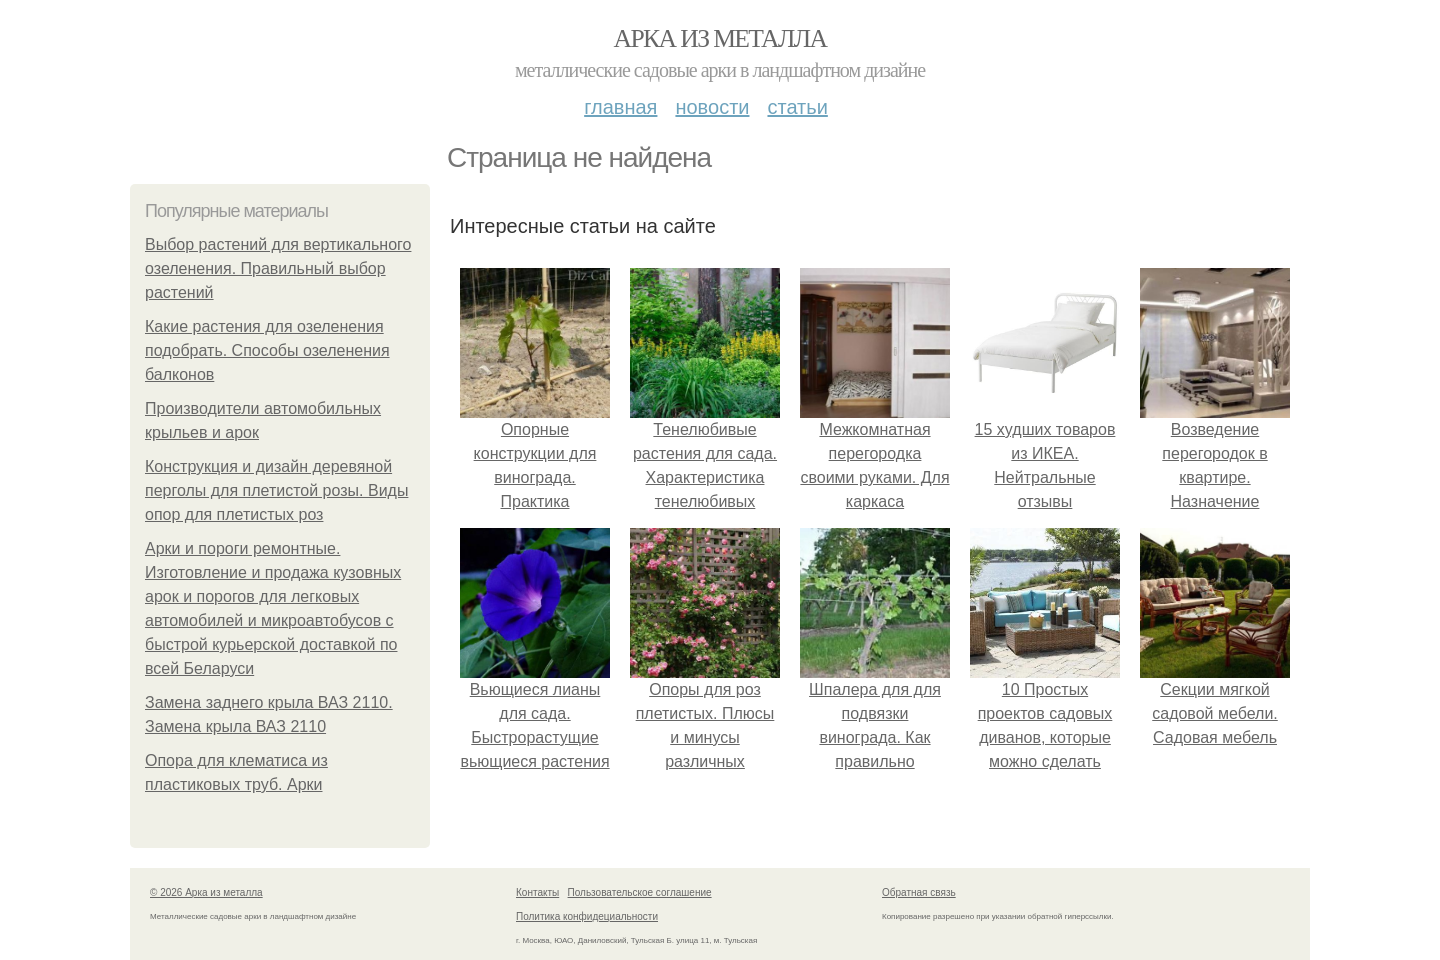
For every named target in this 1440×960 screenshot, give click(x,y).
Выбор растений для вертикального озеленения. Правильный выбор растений (278, 268)
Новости (712, 107)
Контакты (537, 892)
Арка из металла (720, 38)
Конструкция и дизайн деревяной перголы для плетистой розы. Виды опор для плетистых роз (276, 490)
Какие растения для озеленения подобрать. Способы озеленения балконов (267, 350)
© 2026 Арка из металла (206, 892)
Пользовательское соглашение (640, 892)
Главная (620, 107)
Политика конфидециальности (587, 916)
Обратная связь (919, 892)
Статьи (797, 107)
